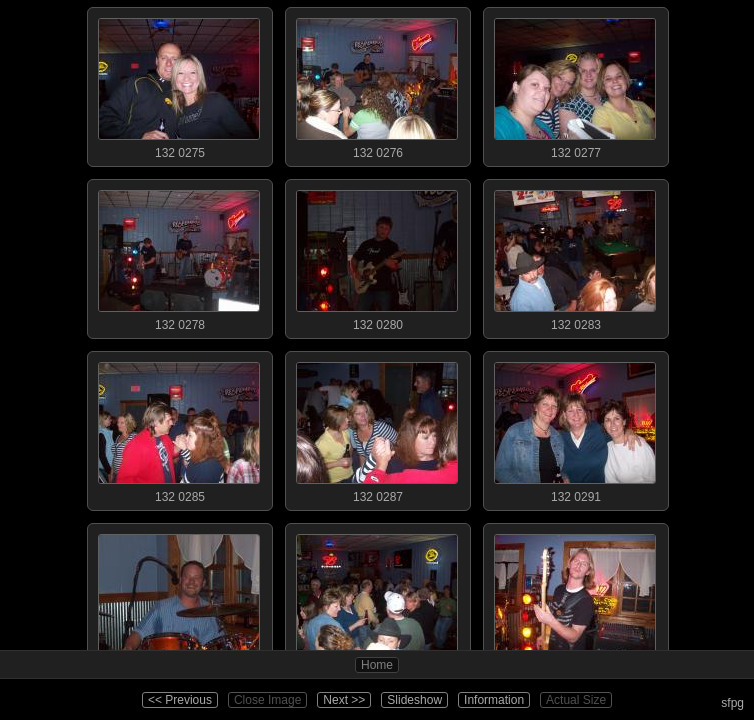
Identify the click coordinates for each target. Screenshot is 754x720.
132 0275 (179, 84)
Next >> (344, 700)
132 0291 (575, 428)
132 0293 (377, 600)
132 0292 (179, 600)
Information (494, 700)
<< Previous (180, 700)
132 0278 (179, 256)
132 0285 (179, 428)
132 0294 (575, 600)
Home (377, 665)
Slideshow (414, 700)
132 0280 (377, 256)
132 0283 (575, 256)
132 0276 (377, 84)
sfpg (732, 703)
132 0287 (377, 428)
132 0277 (575, 84)
